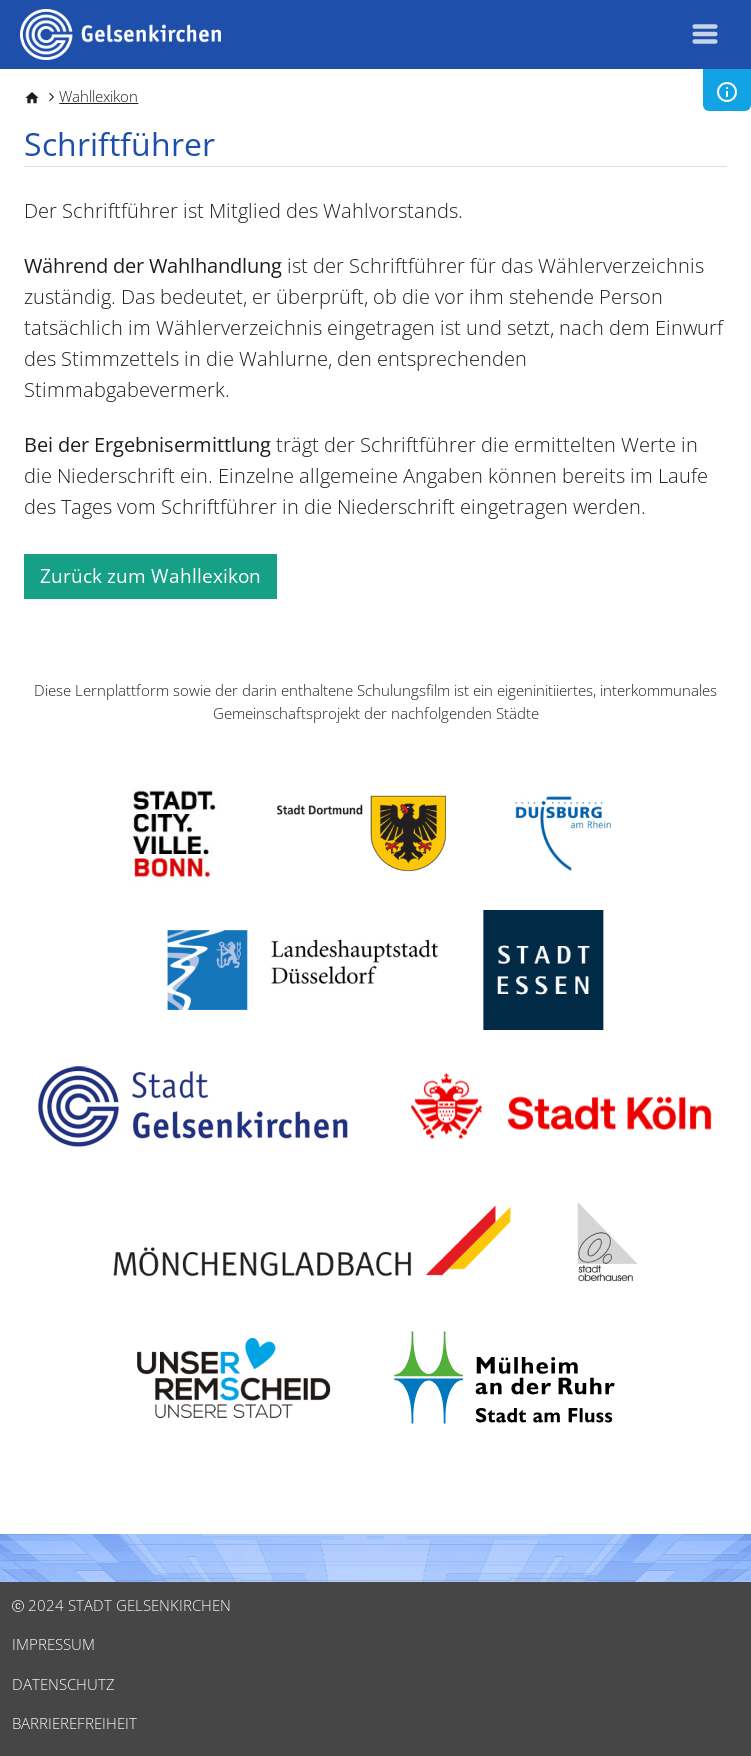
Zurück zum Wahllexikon (150, 576)
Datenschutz (63, 1684)
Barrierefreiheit (74, 1723)
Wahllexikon (98, 96)
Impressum (53, 1644)
